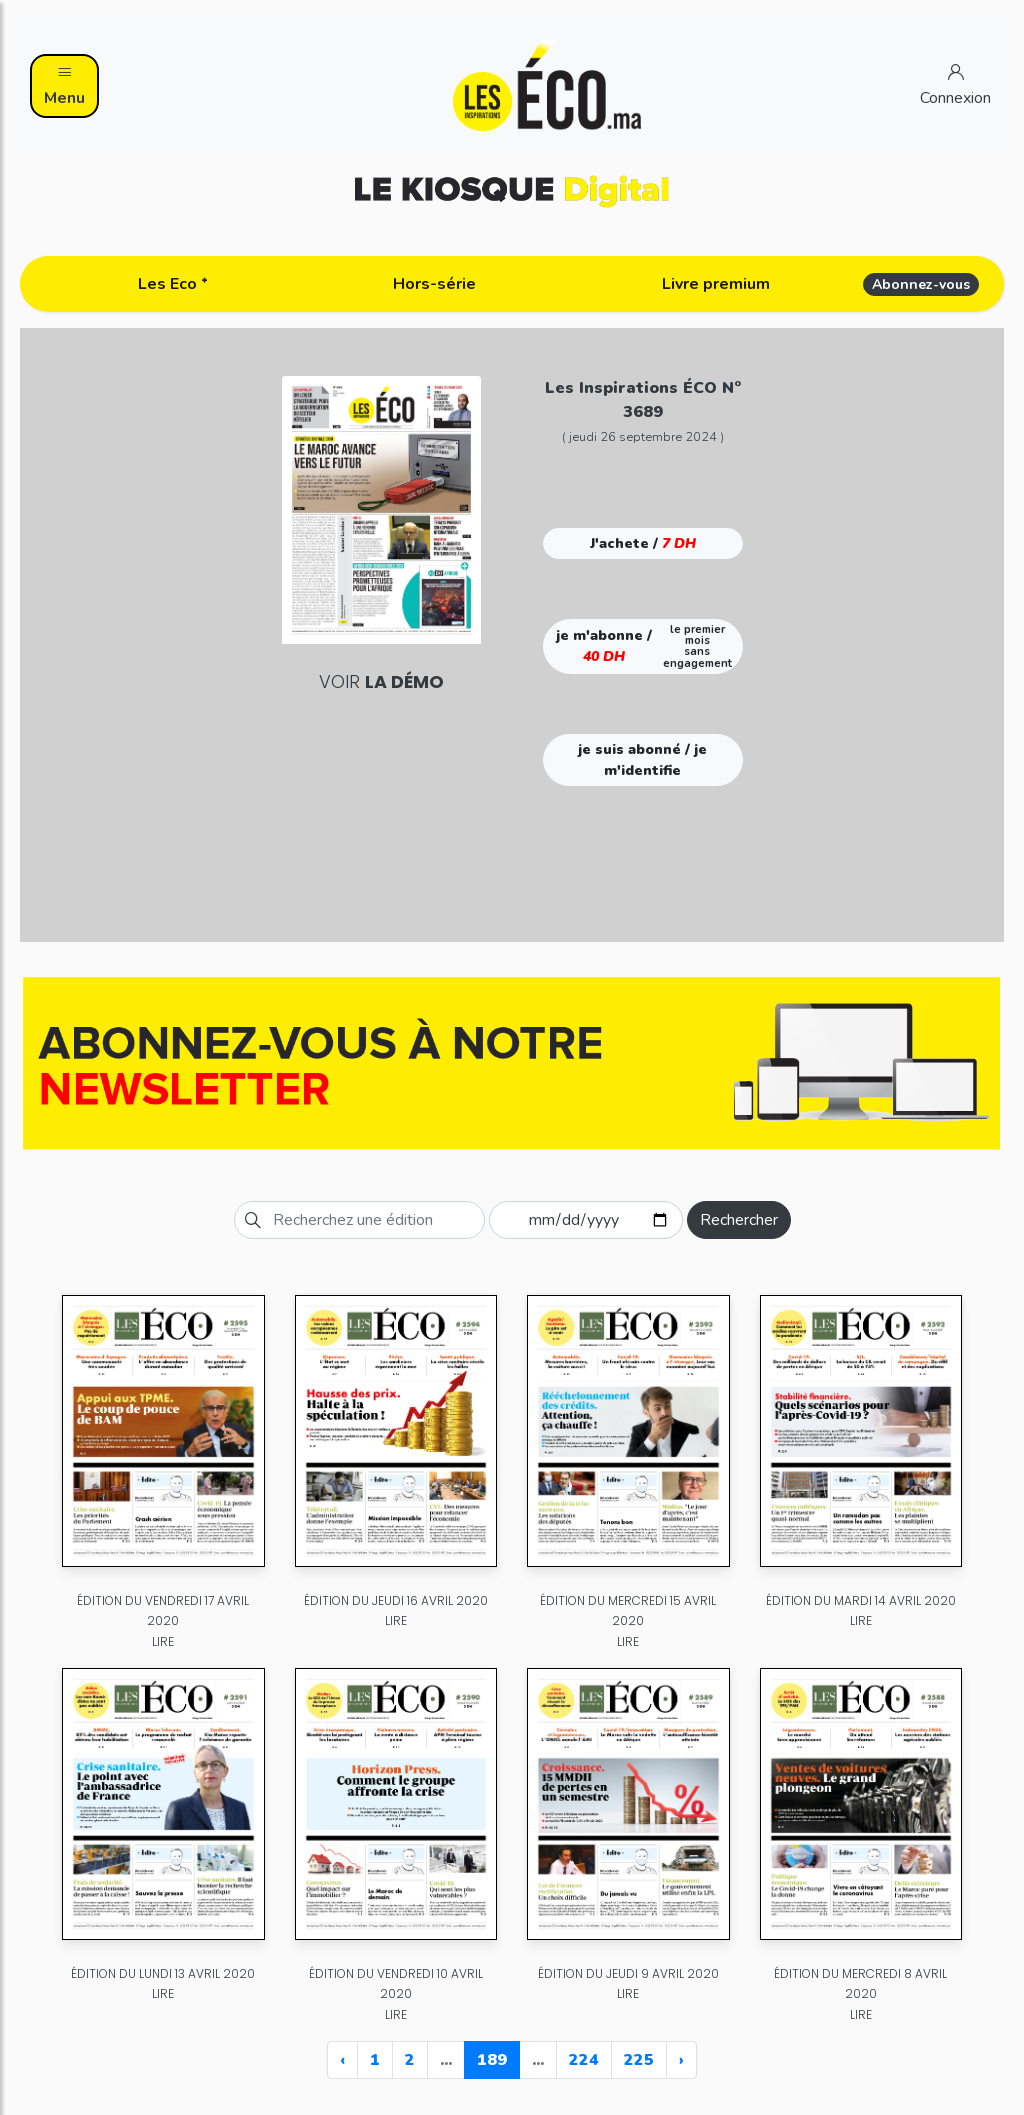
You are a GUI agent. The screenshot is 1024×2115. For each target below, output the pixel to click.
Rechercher (739, 1220)
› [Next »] (681, 2060)
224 (584, 2060)
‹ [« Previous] (342, 2060)
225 (639, 2060)
